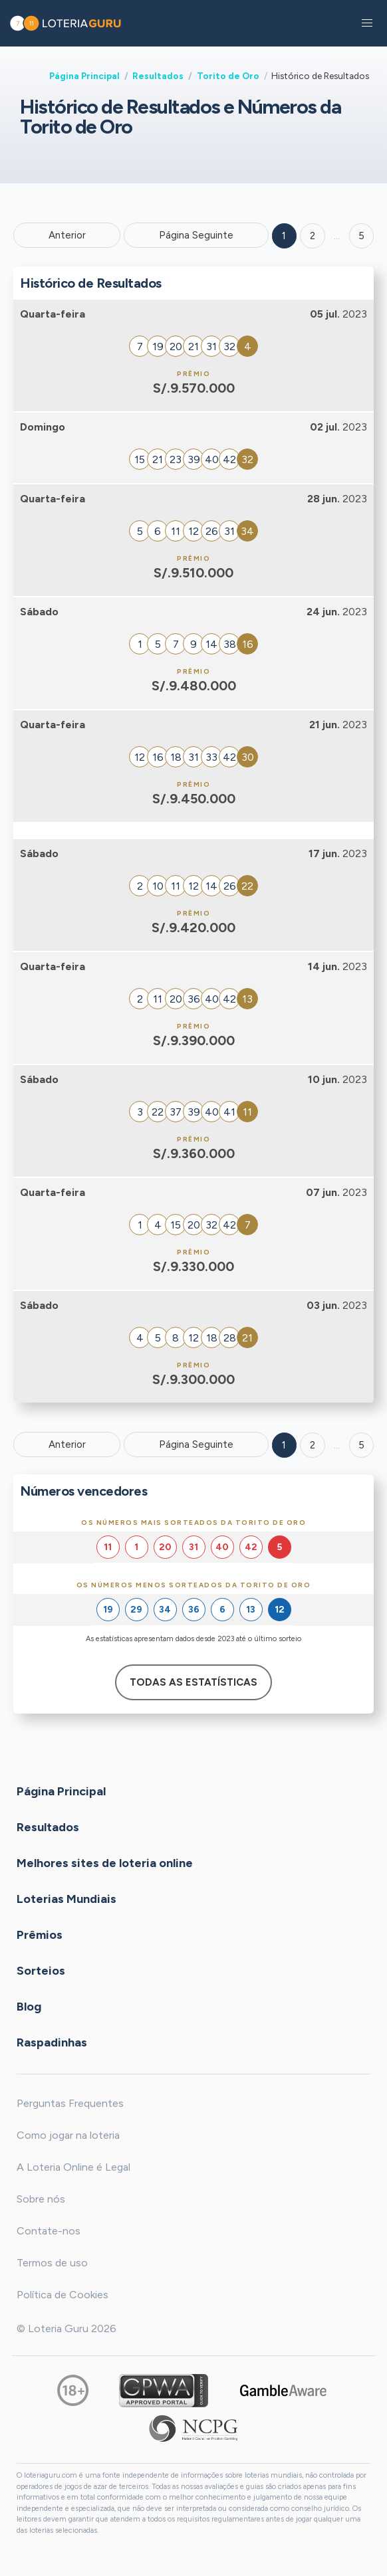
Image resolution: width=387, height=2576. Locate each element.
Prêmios (40, 1935)
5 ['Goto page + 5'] (361, 236)
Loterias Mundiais (66, 1899)
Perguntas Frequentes (70, 2103)
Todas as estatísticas (193, 1682)
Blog (29, 2006)
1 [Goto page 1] (284, 236)
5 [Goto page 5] (361, 1445)
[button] (367, 23)
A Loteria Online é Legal (73, 2167)
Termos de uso (52, 2262)
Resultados (158, 75)
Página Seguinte (196, 235)
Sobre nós (41, 2199)
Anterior (67, 235)
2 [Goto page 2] (312, 236)
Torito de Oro (228, 75)
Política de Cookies (62, 2294)
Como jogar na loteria (68, 2135)
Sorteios (41, 1970)
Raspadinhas (52, 2042)
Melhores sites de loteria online (105, 1863)
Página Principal (84, 75)
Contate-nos (48, 2231)
